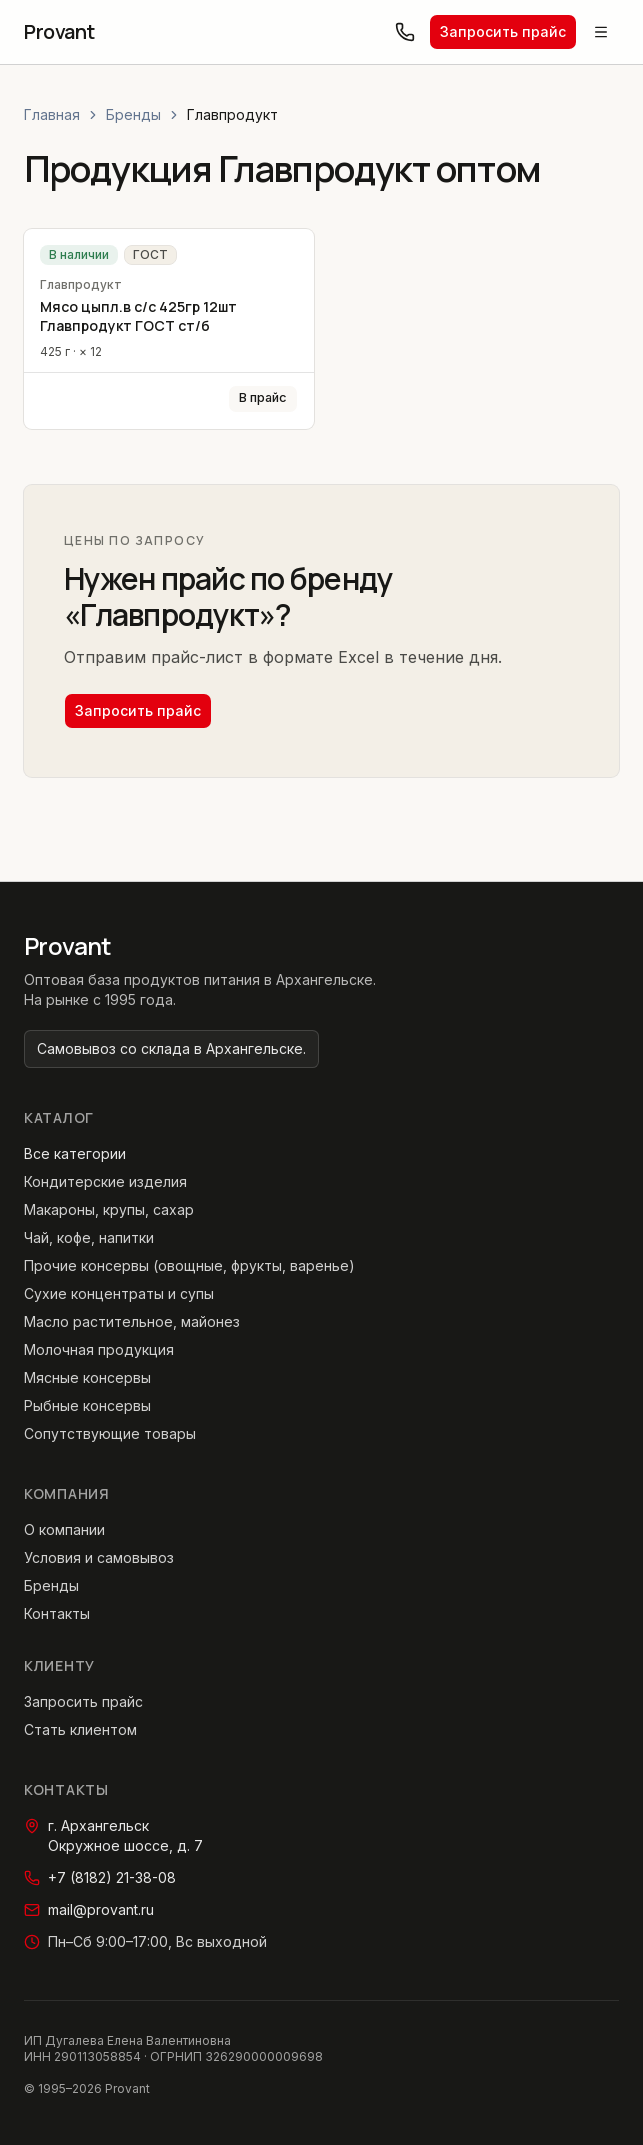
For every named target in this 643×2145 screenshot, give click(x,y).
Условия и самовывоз (99, 1557)
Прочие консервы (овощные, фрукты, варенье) (189, 1265)
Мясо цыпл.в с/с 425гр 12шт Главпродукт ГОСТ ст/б (138, 316)
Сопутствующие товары (110, 1433)
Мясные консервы (87, 1377)
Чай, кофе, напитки (89, 1237)
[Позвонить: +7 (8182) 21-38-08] (405, 32)
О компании (64, 1529)
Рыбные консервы (87, 1405)
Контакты (57, 1613)
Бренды (133, 114)
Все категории (75, 1153)
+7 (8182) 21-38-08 (100, 1877)
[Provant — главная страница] (59, 32)
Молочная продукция (99, 1349)
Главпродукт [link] (232, 114)
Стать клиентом (80, 1729)
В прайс (263, 397)
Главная (52, 114)
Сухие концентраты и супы (119, 1293)
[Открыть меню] (601, 32)
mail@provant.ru (89, 1909)
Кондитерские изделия (105, 1181)
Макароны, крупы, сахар (109, 1209)
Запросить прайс (503, 31)
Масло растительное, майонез (132, 1321)
